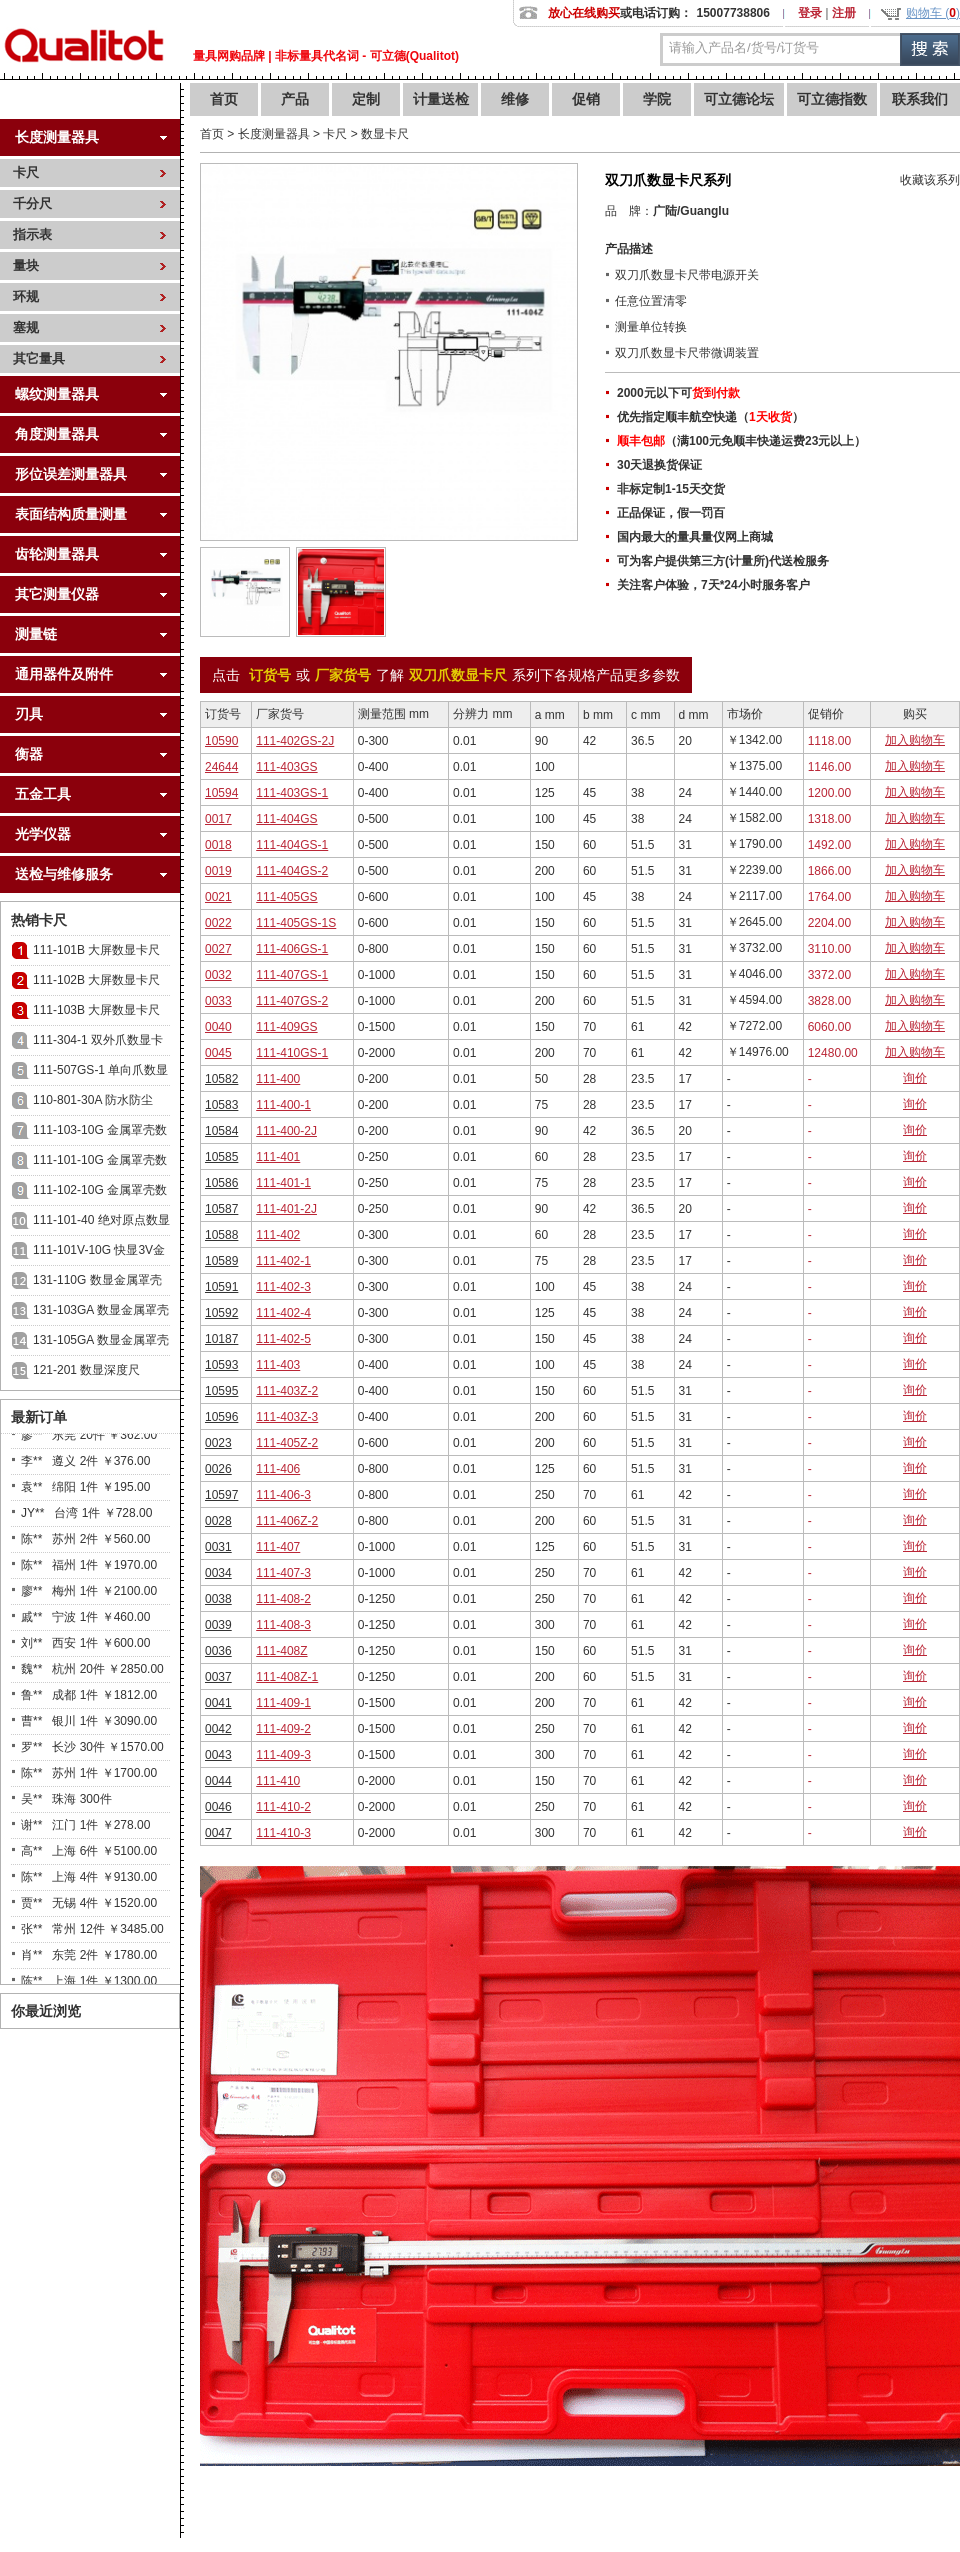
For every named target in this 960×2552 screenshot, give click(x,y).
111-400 (278, 1079)
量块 (26, 265)
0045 (218, 1053)
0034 (218, 1573)
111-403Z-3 (287, 1417)
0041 (218, 1703)
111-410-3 (283, 1833)
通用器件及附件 (64, 674)
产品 (295, 99)
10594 (221, 793)
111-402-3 (283, 1287)
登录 (810, 13)
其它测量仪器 (57, 594)
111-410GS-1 (292, 1053)
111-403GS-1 (292, 793)
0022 (218, 923)
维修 (515, 99)
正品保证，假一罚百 (671, 513)
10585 (221, 1157)
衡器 (29, 754)
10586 (221, 1183)
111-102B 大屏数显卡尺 (96, 980)
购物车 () (933, 13)
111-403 (278, 1365)
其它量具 (39, 358)
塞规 (26, 327)
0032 (218, 975)
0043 (218, 1755)
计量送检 (441, 99)
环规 (26, 296)
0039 (218, 1625)
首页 (224, 99)
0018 (218, 845)
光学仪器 (43, 834)
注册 (844, 13)
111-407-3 (283, 1573)
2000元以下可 (678, 393)
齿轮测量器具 (57, 554)
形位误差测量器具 (71, 474)
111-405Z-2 (287, 1443)
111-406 (278, 1469)
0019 (218, 871)
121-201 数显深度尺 (86, 1370)
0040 (218, 1027)
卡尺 (26, 172)
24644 (221, 767)
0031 (218, 1547)
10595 (221, 1391)
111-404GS (286, 819)
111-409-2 (283, 1729)
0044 (218, 1781)
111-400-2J (286, 1131)
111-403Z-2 (287, 1391)
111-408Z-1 (287, 1677)
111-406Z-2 (287, 1521)
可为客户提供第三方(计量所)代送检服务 (723, 561)
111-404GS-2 (292, 871)
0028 (218, 1521)
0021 (218, 897)
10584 (221, 1131)
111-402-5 (283, 1339)
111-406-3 (283, 1495)
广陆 (665, 211)
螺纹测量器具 (57, 394)
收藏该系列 (930, 180)
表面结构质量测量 (71, 514)
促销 (586, 99)
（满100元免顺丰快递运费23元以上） (741, 441)
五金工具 (43, 794)
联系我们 (920, 99)
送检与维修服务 (64, 874)
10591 (221, 1287)
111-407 (278, 1547)
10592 (221, 1313)
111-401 (278, 1157)
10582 (221, 1079)
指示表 (32, 234)
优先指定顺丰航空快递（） (710, 417)
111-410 (278, 1781)
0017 (218, 819)
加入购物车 (915, 740)
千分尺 (32, 203)
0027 (218, 949)
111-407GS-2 (292, 1001)
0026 (218, 1469)
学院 (657, 99)
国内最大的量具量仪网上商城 (695, 537)
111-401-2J (286, 1209)
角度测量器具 (57, 434)
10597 (221, 1495)
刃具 (29, 714)
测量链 (36, 634)
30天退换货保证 (659, 465)
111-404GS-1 (292, 845)
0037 (218, 1677)
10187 (221, 1339)
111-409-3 (283, 1755)
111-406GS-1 (292, 949)
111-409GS (286, 1027)
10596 (221, 1417)
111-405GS (286, 897)
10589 (221, 1261)
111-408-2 (283, 1599)
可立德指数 (832, 99)
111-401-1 (283, 1183)
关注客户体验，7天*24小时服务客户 (713, 585)
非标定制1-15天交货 (671, 489)
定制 (366, 99)
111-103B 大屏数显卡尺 (96, 1010)
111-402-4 (283, 1313)
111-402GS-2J (295, 741)
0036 (218, 1651)
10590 (221, 741)
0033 (218, 1001)
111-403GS (286, 767)
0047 (218, 1833)
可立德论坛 (739, 99)
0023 (218, 1443)
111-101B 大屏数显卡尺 (96, 950)
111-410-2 (283, 1807)
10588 (221, 1235)
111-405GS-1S (296, 923)
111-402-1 (283, 1261)
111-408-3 (283, 1625)
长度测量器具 (57, 137)
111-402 (278, 1235)
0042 (218, 1729)
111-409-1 (283, 1703)
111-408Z (281, 1651)
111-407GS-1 (292, 975)
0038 (218, 1599)
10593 (221, 1365)
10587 (221, 1209)
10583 (221, 1105)
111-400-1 (283, 1105)
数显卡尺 (385, 134)
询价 (915, 1078)
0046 (218, 1807)
